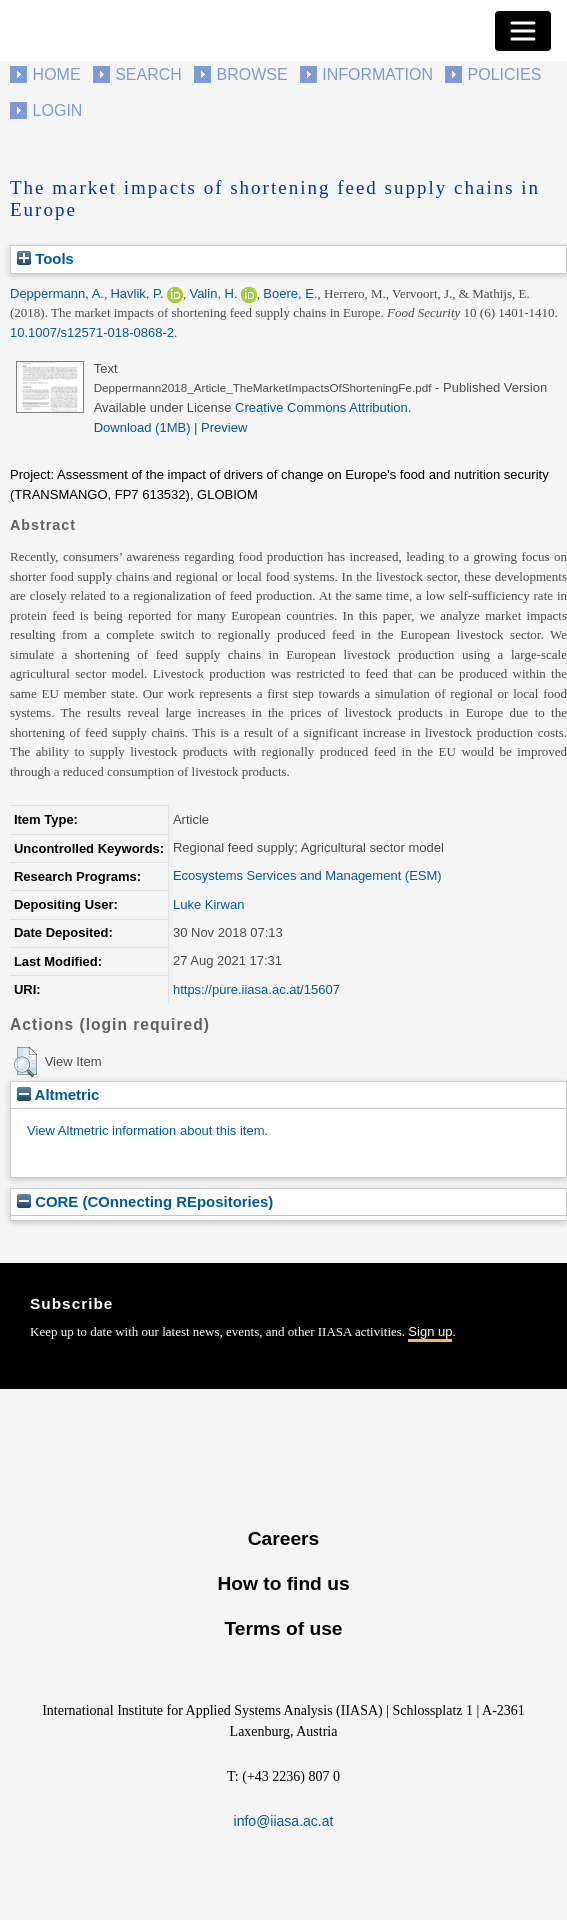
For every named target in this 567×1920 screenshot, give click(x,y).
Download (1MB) (142, 427)
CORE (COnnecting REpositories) (145, 1201)
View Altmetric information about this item (145, 1130)
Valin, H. (213, 293)
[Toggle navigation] (523, 31)
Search (148, 74)
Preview (224, 427)
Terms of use (283, 1628)
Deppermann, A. (57, 293)
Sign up (430, 1331)
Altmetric (58, 1094)
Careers (283, 1538)
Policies (505, 74)
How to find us (283, 1583)
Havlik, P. (136, 293)
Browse (251, 74)
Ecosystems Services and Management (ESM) (307, 875)
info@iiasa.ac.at (284, 1821)
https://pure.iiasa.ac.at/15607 (256, 989)
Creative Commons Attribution (321, 407)
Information (377, 74)
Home (57, 74)
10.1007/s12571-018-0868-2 (92, 332)
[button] (25, 1062)
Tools (45, 258)
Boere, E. (290, 293)
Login (58, 110)
